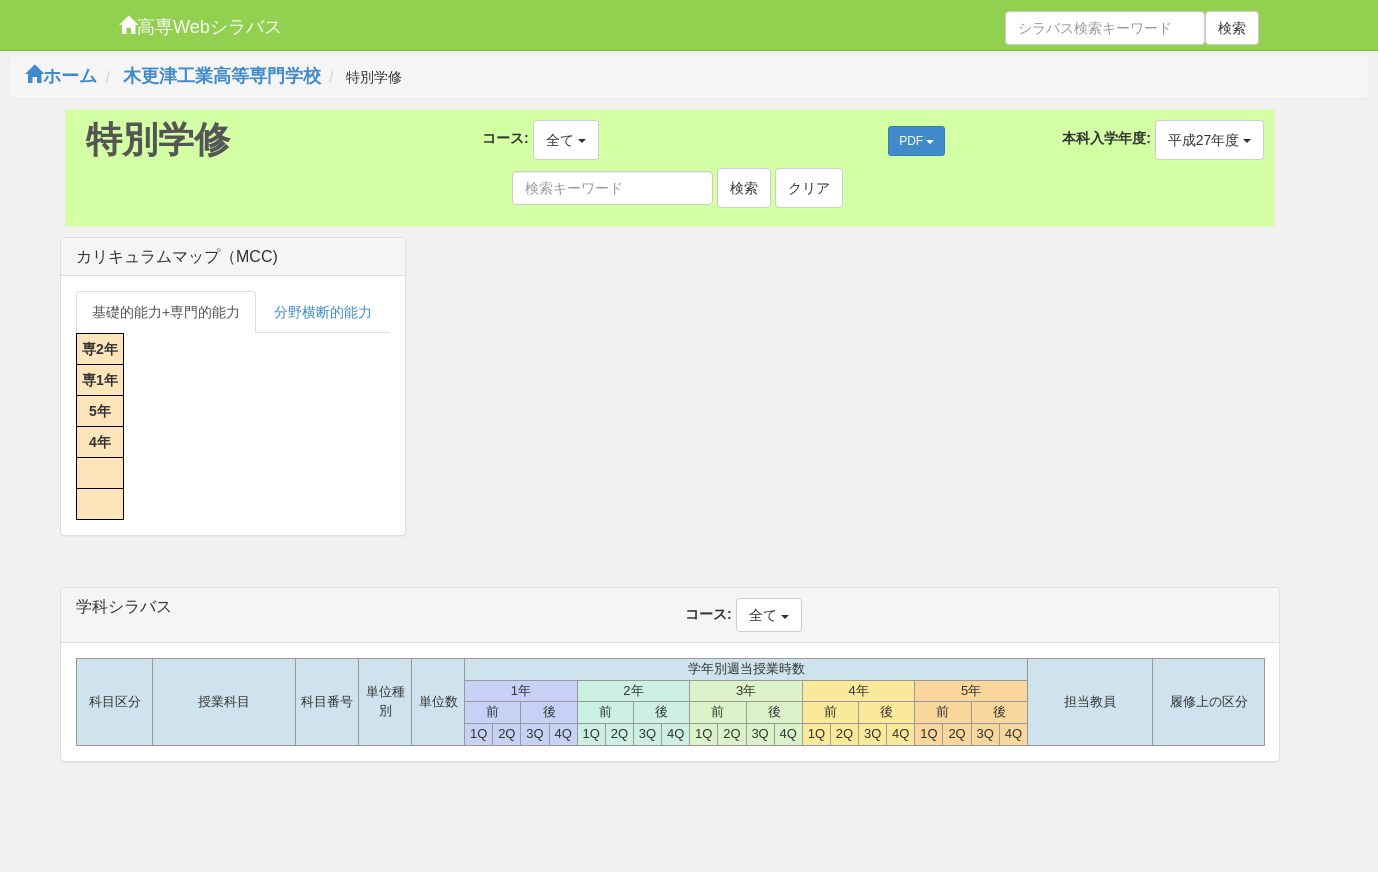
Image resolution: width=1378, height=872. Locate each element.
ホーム (61, 76)
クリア (809, 188)
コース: (505, 138)
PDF (916, 141)
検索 (1232, 28)
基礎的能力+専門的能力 (166, 312)
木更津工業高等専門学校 (222, 76)
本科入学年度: (1106, 138)
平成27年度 (1209, 140)
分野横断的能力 (323, 312)
